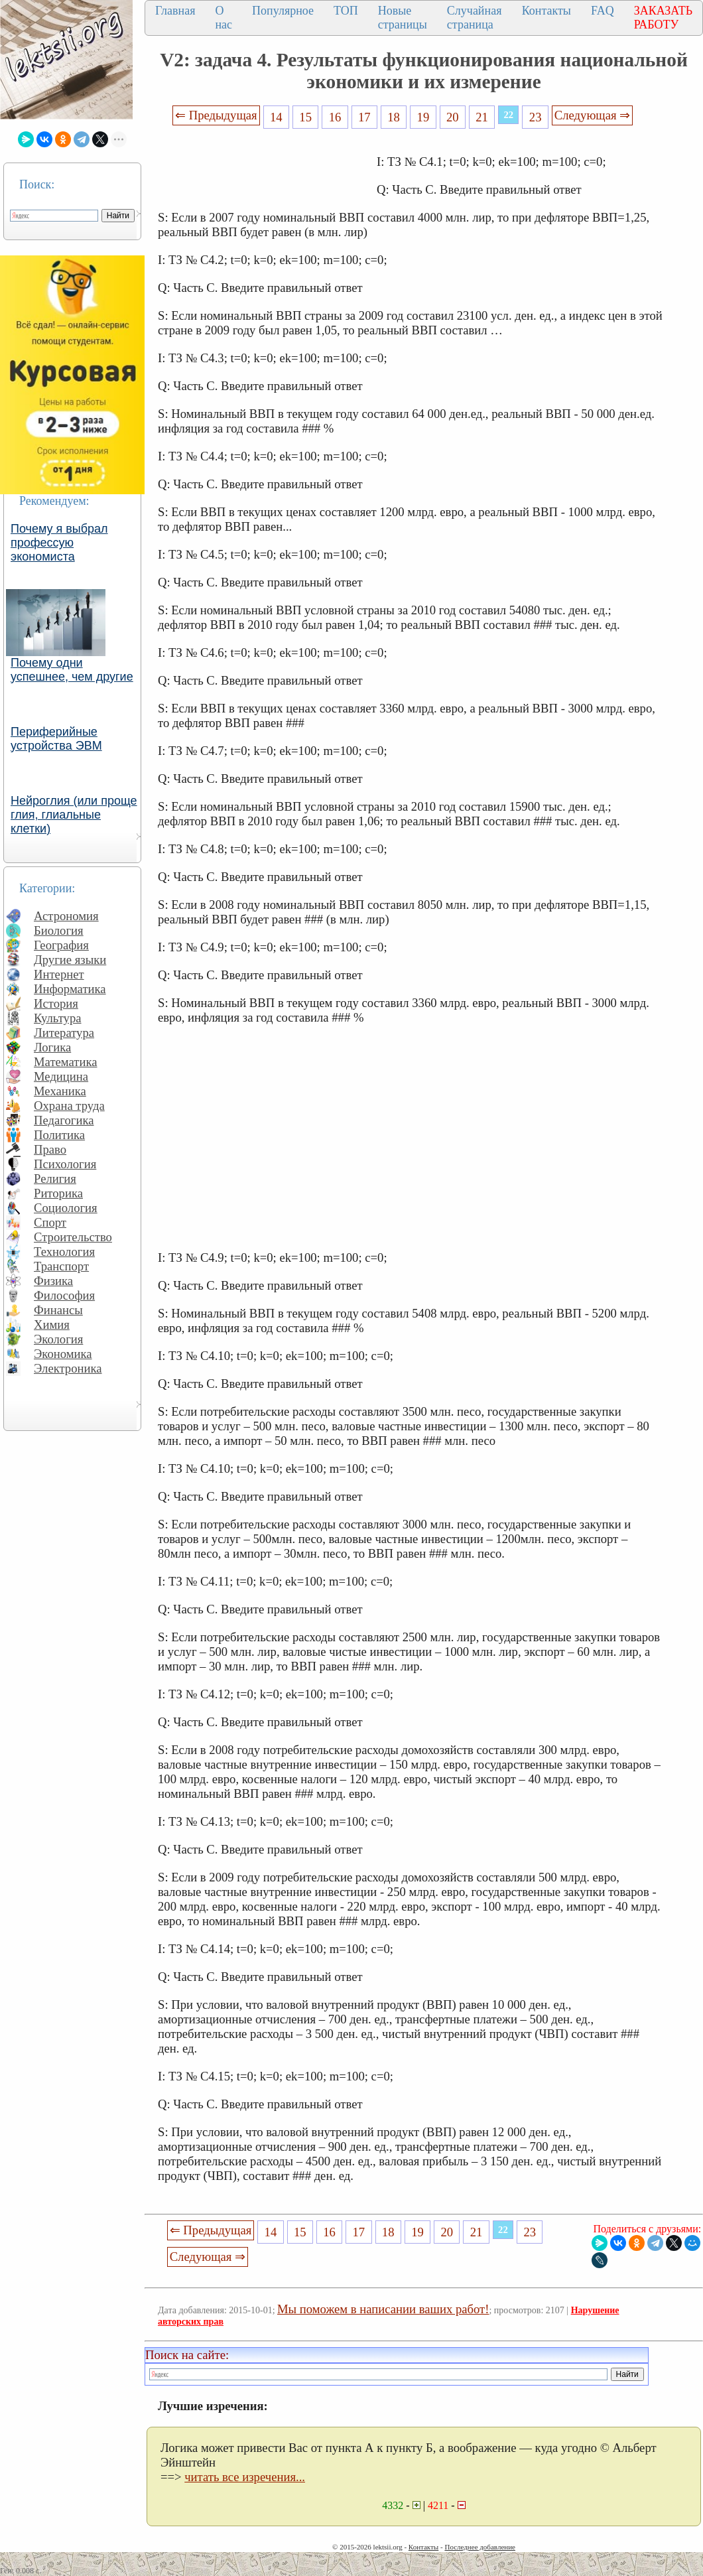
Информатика (70, 989)
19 (423, 117)
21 (482, 117)
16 (335, 117)
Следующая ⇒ (592, 115)
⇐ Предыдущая (216, 115)
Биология (59, 930)
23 (535, 117)
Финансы (58, 1310)
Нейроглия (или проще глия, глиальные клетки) (74, 814)
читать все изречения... (244, 2477)
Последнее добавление (479, 2547)
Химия (52, 1324)
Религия (55, 1179)
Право (50, 1149)
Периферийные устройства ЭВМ (56, 738)
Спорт (50, 1222)
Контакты (546, 10)
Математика (65, 1062)
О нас (223, 17)
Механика (60, 1091)
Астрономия (66, 916)
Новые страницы (402, 17)
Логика (52, 1047)
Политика (59, 1135)
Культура (58, 1018)
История (56, 1003)
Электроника (68, 1368)
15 (305, 117)
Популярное (283, 10)
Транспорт (61, 1266)
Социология (65, 1208)
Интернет (59, 974)
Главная (175, 10)
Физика (53, 1281)
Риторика (58, 1193)
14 (276, 117)
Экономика (63, 1354)
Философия (64, 1295)
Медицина (61, 1076)
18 (393, 117)
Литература (64, 1033)
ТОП (346, 10)
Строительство (73, 1237)
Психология (65, 1164)
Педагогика (64, 1120)
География (61, 945)
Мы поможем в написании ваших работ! (383, 2309)
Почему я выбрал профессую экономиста (59, 542)
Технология (64, 1251)
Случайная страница (474, 17)
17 (364, 117)
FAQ (602, 10)
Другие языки (70, 960)
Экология (58, 1339)
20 (452, 117)
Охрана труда (69, 1106)
